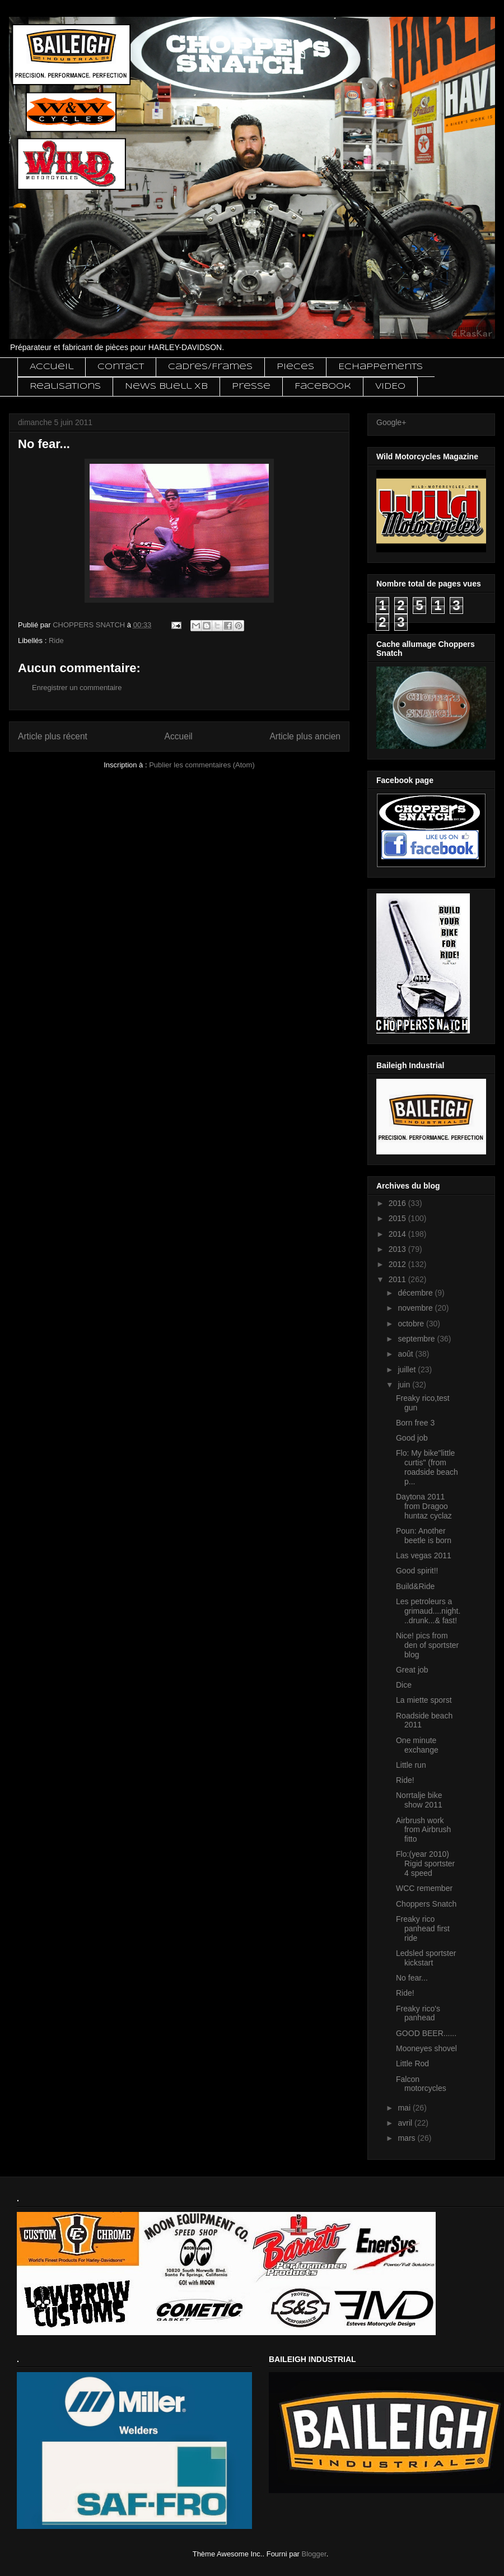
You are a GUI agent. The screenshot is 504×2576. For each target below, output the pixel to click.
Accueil (51, 367)
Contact (120, 367)
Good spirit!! (417, 1570)
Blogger (314, 2554)
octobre (412, 1323)
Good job (412, 1437)
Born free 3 (415, 1422)
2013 (398, 1249)
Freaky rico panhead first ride (423, 1928)
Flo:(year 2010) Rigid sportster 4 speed (425, 1864)
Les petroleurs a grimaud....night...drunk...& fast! (428, 1611)
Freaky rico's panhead (418, 2013)
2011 (398, 1279)
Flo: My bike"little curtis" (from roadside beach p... (427, 1466)
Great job (412, 1669)
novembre (416, 1307)
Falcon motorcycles (421, 2084)
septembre (417, 1338)
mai (405, 2107)
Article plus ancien (304, 736)
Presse (251, 386)
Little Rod (412, 2063)
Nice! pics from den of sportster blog (427, 1645)
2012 (398, 1264)
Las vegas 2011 (423, 1555)
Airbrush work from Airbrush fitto (423, 1830)
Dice (404, 1684)
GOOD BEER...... (426, 2033)
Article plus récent (52, 736)
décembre (416, 1292)
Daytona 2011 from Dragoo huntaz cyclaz (424, 1506)
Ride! (405, 1780)
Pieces (295, 367)
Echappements (380, 367)
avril (406, 2122)
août (406, 1353)
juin (405, 1384)
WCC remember (424, 1888)
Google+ (391, 422)
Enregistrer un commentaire (77, 687)
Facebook (323, 386)
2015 (398, 1218)
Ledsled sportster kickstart (426, 1958)
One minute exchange (417, 1745)
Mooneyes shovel (426, 2048)
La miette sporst (424, 1699)
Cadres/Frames (210, 367)
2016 (398, 1203)
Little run (411, 1764)
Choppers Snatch (426, 1903)
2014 (398, 1233)
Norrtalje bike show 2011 (419, 1800)
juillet (408, 1369)
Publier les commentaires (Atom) (202, 765)
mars (407, 2138)
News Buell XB (166, 386)
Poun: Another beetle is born (423, 1535)
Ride (56, 640)
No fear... (412, 1977)
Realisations (65, 386)
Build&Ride (415, 1586)
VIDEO (390, 386)
